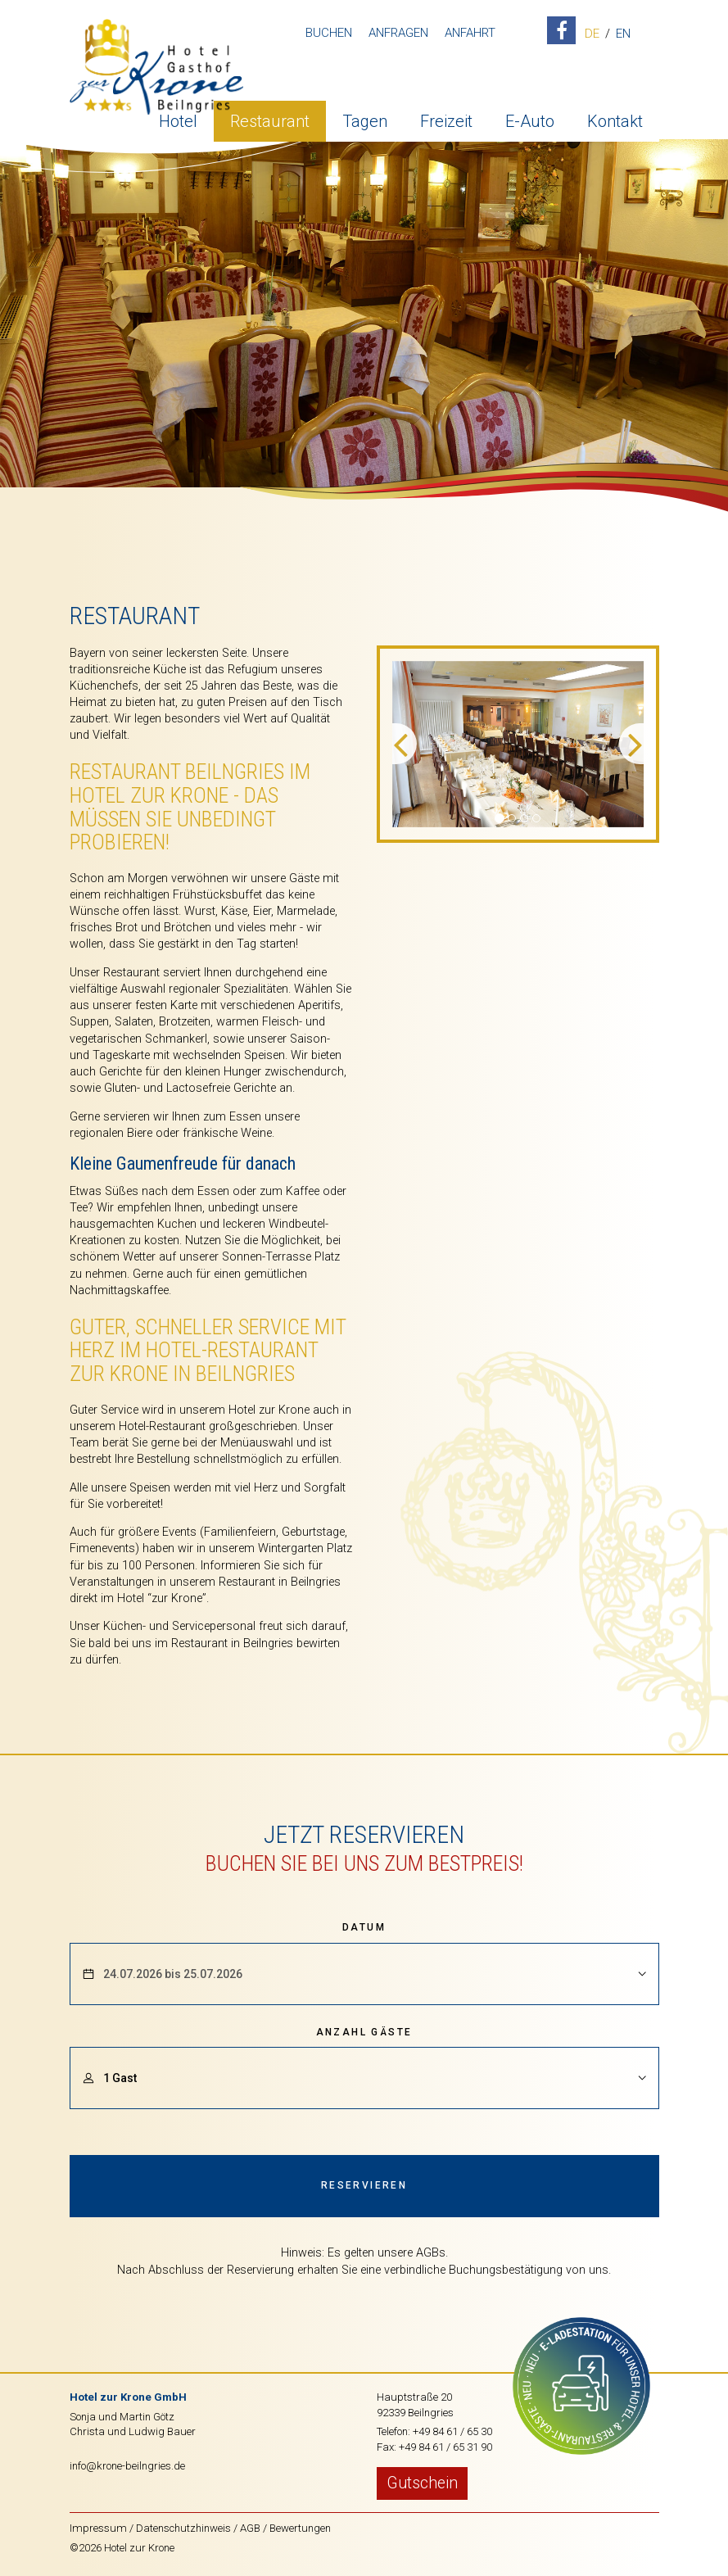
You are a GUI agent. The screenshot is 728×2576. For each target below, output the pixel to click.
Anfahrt (467, 32)
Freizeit (446, 119)
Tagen (364, 119)
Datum (364, 1927)
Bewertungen (300, 2528)
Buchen (326, 32)
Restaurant (270, 119)
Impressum (98, 2528)
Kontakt (615, 119)
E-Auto (529, 119)
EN (620, 34)
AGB (250, 2528)
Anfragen (396, 32)
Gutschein (422, 2483)
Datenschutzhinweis (183, 2528)
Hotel (178, 119)
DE (589, 34)
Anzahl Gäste (364, 2032)
